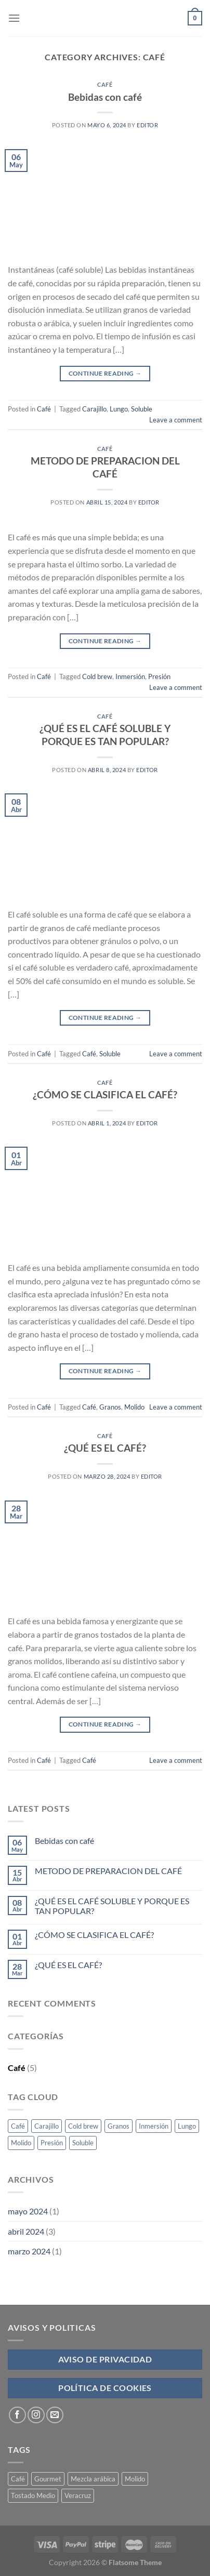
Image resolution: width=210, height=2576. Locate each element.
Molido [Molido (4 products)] (135, 2479)
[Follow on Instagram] (36, 2415)
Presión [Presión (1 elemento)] (52, 2143)
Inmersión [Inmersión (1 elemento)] (153, 2126)
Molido (134, 1407)
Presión (159, 676)
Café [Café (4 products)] (18, 2479)
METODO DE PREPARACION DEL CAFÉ (105, 467)
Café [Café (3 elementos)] (18, 2126)
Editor (147, 125)
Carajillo (94, 409)
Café (104, 84)
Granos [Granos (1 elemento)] (118, 2126)
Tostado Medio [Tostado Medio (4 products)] (33, 2495)
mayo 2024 (28, 2211)
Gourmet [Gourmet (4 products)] (47, 2479)
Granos (110, 1407)
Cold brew (97, 676)
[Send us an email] (54, 2415)
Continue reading (105, 373)
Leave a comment (175, 420)
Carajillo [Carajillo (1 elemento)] (46, 2126)
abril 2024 (26, 2231)
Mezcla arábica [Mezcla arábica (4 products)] (93, 2479)
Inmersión (130, 676)
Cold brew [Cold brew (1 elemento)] (83, 2126)
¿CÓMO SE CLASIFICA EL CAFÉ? (105, 1094)
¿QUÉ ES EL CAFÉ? (105, 1448)
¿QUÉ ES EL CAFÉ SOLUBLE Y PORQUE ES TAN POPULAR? (105, 734)
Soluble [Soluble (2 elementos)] (83, 2143)
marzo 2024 (29, 2251)
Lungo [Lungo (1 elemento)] (187, 2126)
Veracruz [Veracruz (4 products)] (77, 2495)
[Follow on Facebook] (17, 2415)
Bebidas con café (105, 97)
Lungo (119, 409)
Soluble (141, 409)
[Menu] (14, 18)
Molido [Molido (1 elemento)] (21, 2143)
